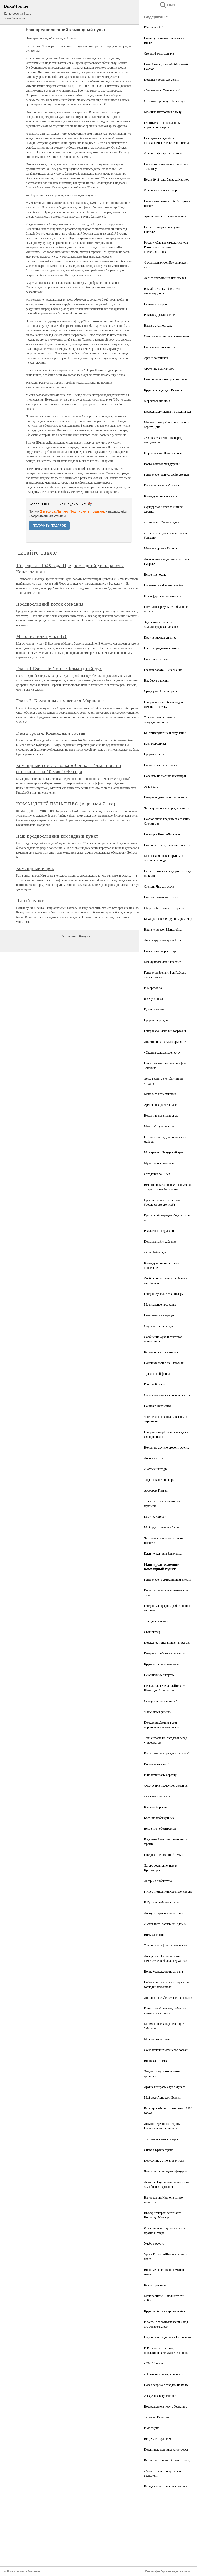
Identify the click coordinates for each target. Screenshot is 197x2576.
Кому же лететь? (155, 1516)
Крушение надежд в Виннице (163, 390)
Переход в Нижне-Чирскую (162, 834)
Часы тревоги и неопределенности (166, 808)
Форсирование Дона (157, 400)
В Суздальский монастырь (161, 1902)
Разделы (85, 936)
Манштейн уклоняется (159, 1126)
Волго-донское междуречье (162, 463)
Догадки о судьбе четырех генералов (168, 1997)
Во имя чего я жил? (156, 1764)
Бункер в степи (154, 1009)
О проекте (69, 936)
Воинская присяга (156, 2060)
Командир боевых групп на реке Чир (168, 918)
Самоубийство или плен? (160, 1701)
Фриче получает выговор (160, 190)
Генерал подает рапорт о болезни (165, 797)
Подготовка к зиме (156, 659)
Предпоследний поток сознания (50, 603)
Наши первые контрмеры (160, 765)
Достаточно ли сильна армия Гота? (166, 1041)
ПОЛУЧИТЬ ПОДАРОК (49, 525)
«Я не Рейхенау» (155, 1252)
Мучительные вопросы (159, 1163)
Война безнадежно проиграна (163, 1971)
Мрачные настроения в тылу (162, 112)
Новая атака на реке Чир (160, 951)
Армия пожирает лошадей (161, 1104)
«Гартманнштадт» (156, 1469)
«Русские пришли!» (157, 1796)
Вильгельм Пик (154, 1934)
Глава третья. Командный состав (51, 733)
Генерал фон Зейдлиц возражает (165, 1031)
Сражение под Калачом (159, 368)
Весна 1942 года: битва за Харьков (166, 179)
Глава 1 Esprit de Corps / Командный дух (59, 668)
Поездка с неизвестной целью (163, 1854)
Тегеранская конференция (161, 2139)
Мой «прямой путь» (157, 2039)
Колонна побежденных (159, 1817)
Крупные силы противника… (163, 1664)
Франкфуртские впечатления (163, 596)
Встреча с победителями (160, 1828)
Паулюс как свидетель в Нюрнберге (167, 2337)
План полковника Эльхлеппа (163, 1553)
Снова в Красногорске (158, 2149)
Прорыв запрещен (156, 1020)
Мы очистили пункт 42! (41, 636)
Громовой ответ (154, 1384)
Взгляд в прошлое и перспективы (166, 2486)
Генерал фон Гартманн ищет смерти (167, 1579)
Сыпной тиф (152, 1632)
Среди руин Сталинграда (160, 691)
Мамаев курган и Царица (160, 548)
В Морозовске (153, 988)
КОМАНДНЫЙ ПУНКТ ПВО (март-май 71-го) (65, 803)
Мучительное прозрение (160, 1304)
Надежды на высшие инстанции (165, 775)
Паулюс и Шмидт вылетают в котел (167, 845)
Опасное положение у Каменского (166, 336)
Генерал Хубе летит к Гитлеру (163, 1293)
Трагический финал (157, 1373)
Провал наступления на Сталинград (167, 411)
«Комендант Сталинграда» (161, 522)
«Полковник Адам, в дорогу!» (163, 2374)
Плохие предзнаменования (161, 648)
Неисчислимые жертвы (159, 1675)
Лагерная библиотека (158, 1880)
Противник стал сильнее (160, 637)
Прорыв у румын (155, 754)
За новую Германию (157, 2417)
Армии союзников (156, 357)
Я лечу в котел (153, 998)
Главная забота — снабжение (163, 669)
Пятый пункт (30, 900)
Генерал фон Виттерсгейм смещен (166, 474)
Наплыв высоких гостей (159, 347)
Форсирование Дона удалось (163, 453)
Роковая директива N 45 (159, 314)
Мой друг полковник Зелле (161, 1527)
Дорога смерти (153, 1458)
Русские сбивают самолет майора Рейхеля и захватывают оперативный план (166, 247)
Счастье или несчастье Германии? (166, 1785)
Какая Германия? (155, 2285)
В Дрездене (151, 2428)
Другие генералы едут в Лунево (164, 2086)
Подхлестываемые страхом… (163, 897)
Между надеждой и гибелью (162, 961)
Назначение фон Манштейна (163, 929)
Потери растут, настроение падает (166, 379)
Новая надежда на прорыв (161, 1115)
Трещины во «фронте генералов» (165, 1945)
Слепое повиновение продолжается (167, 1395)
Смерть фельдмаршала (159, 53)
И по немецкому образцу (160, 1774)
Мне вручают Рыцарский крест (164, 1152)
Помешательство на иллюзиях (164, 1363)
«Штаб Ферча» (154, 2363)
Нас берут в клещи (156, 680)
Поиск (167, 5)
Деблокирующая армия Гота (162, 940)
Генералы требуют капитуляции (165, 1653)
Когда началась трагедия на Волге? (167, 1753)
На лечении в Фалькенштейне (163, 585)
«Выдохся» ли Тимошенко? (162, 90)
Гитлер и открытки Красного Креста (168, 1891)
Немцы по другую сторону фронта (166, 1447)
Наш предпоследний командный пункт (57, 836)
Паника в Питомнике (157, 1406)
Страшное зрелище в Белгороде (164, 101)
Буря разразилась (155, 743)
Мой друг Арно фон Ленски (162, 2097)
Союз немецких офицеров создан (166, 2050)
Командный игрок (35, 868)
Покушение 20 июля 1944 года (164, 2160)
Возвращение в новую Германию (165, 2406)
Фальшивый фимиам (157, 1711)
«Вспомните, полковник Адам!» (165, 1924)
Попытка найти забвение (160, 1241)
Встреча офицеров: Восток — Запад (167, 2460)
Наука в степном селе (158, 325)
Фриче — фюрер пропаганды (163, 153)
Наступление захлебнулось (161, 485)
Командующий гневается (160, 496)
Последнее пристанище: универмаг (167, 1642)
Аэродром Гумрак (155, 1490)
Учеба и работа (154, 2243)
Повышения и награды (159, 1315)
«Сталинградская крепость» (162, 1052)
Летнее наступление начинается (165, 278)
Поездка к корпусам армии (161, 79)
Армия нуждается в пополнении (165, 216)
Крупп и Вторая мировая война (164, 2311)
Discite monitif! (154, 27)
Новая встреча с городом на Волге (166, 2385)
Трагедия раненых (156, 1621)
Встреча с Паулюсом (157, 2438)
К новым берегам (155, 1807)
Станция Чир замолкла (159, 886)
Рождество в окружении (159, 1230)
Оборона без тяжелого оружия (164, 908)
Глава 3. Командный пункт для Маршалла (60, 700)
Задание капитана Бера (159, 1479)
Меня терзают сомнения (160, 1094)
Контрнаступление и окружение (165, 732)
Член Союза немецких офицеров (165, 2171)
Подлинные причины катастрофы (166, 2449)
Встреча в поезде (155, 574)
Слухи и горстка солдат (159, 1326)
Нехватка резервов (156, 304)
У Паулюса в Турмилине (160, 2395)
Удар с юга (151, 786)
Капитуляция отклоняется (161, 1352)
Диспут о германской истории (163, 1913)
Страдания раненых (157, 1174)
